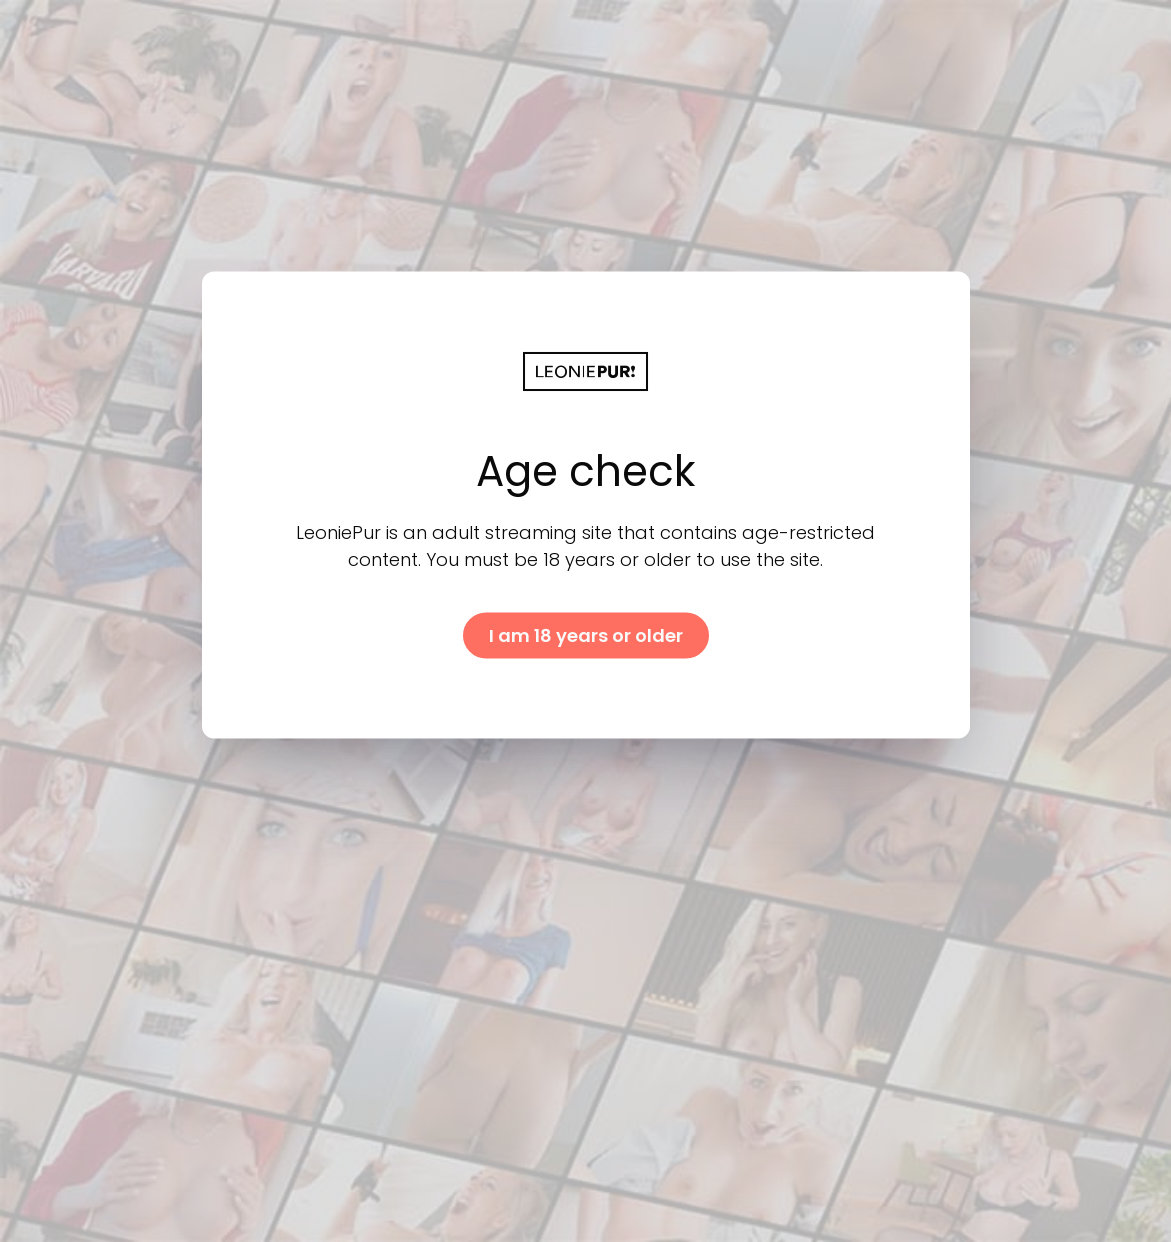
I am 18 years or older (586, 634)
